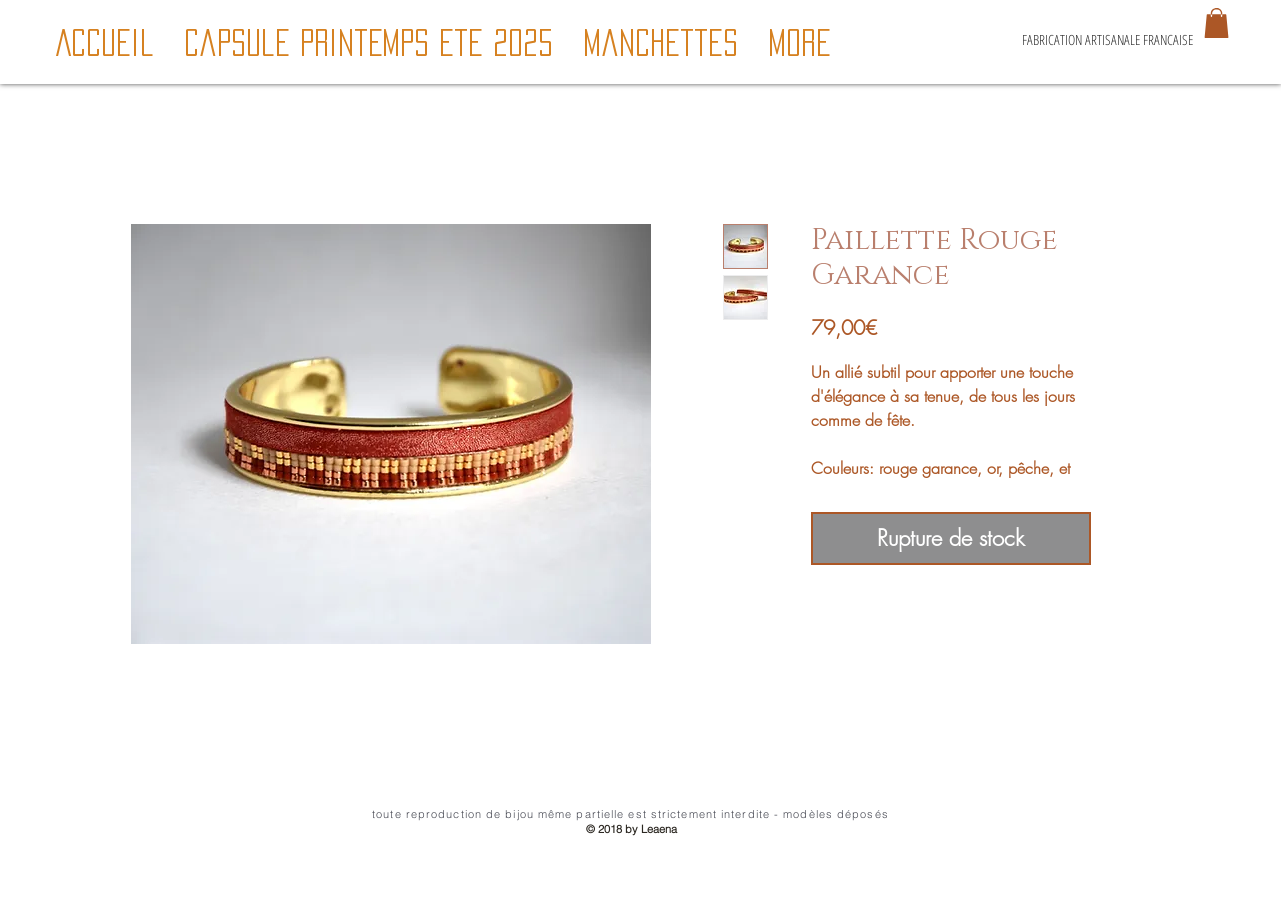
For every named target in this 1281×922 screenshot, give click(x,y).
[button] (1216, 23)
